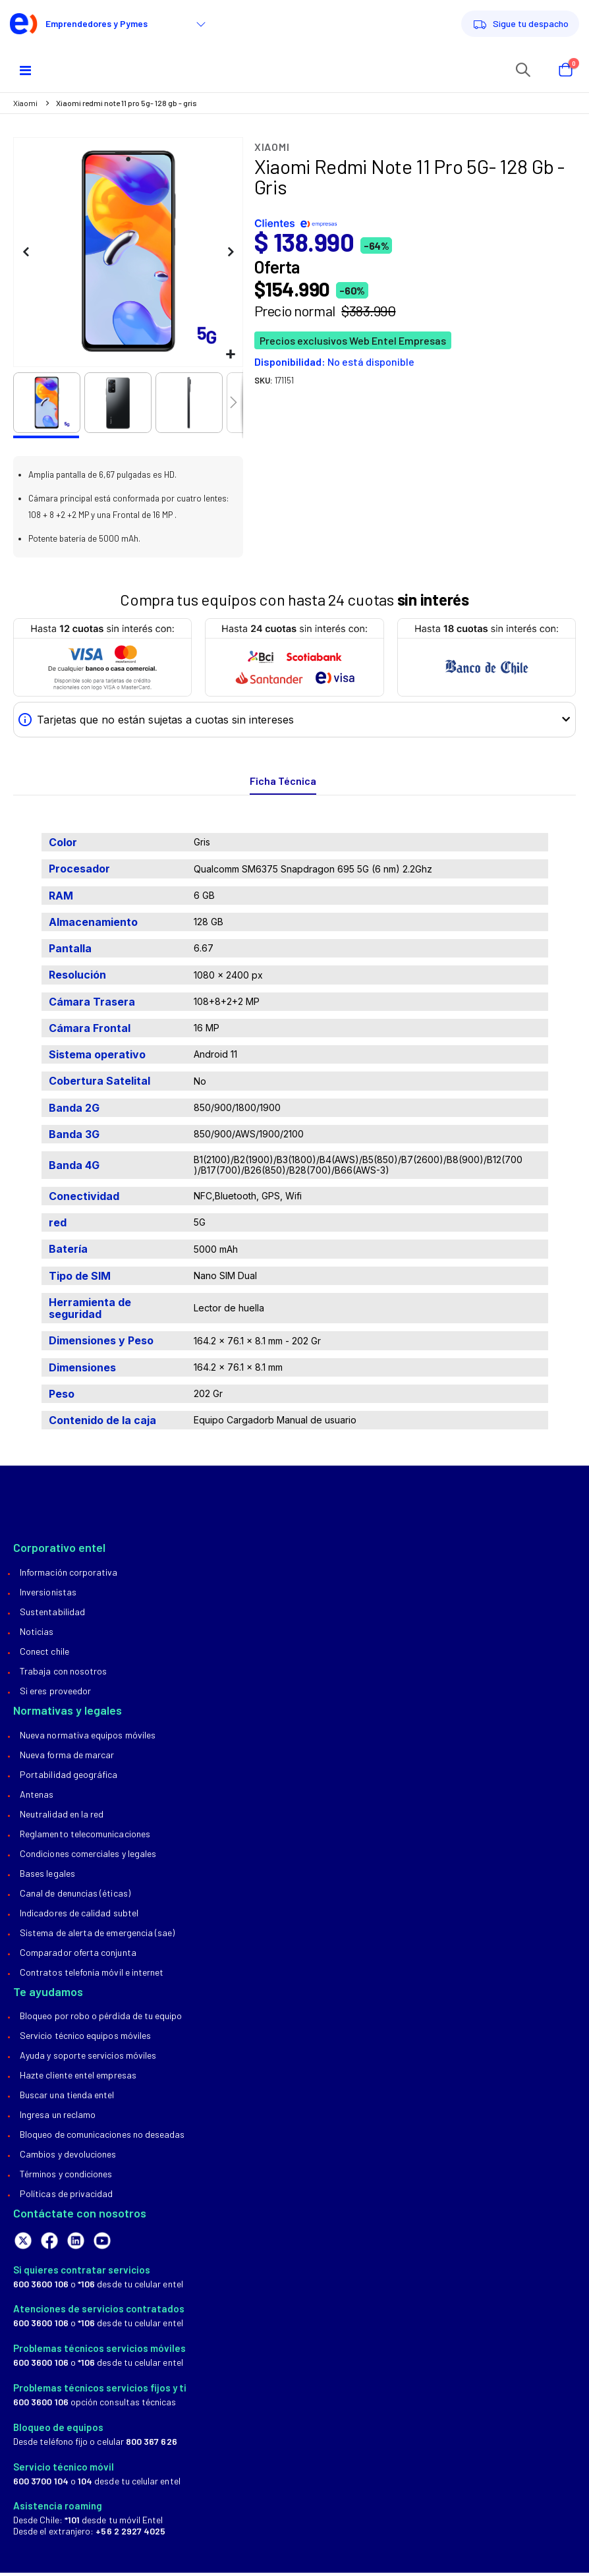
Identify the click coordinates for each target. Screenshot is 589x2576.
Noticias (37, 1634)
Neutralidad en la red (61, 1816)
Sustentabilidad (52, 1614)
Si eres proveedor (55, 1693)
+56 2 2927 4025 (130, 2534)
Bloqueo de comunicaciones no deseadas (102, 2137)
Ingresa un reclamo (58, 2117)
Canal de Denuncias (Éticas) (75, 1895)
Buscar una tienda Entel (67, 2098)
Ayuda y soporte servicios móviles (88, 2058)
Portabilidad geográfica (69, 1777)
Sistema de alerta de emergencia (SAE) (97, 1935)
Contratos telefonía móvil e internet (91, 1974)
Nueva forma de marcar (67, 1757)
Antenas (36, 1796)
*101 (72, 2523)
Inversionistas (48, 1594)
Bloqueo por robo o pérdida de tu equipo (101, 2018)
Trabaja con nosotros (63, 1673)
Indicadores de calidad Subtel (79, 1915)
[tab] (283, 784)
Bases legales (47, 1875)
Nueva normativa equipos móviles (87, 1737)
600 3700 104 (41, 2483)
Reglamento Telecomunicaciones (85, 1836)
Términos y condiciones (66, 2177)
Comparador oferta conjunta (78, 1955)
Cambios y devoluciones (68, 2157)
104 (85, 2483)
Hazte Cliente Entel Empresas (78, 2078)
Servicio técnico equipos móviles (85, 2038)
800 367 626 (151, 2443)
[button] (230, 354)
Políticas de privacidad (66, 2196)
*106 (86, 2286)
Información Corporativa (69, 1574)
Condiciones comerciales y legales (88, 1856)
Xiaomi (25, 102)
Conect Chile (44, 1653)
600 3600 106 (41, 2286)
